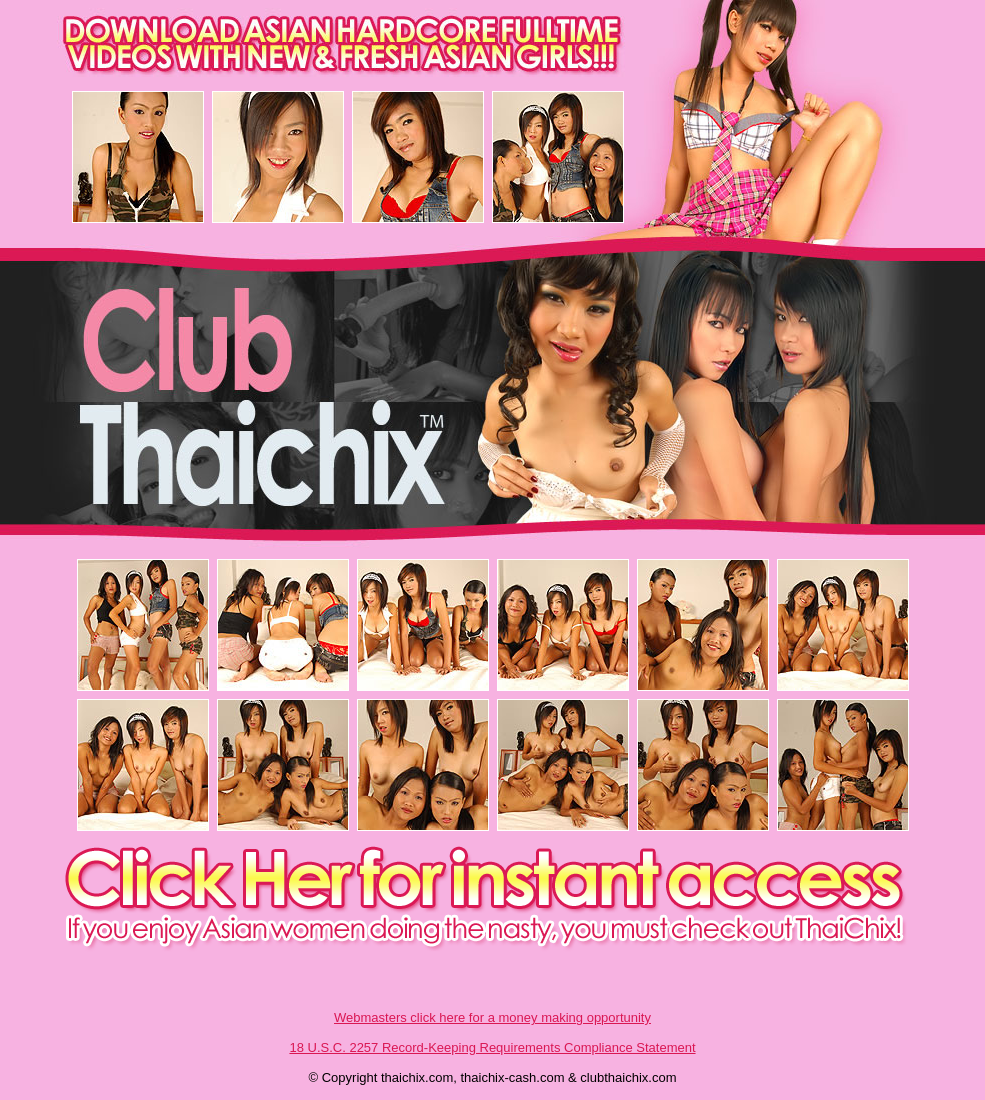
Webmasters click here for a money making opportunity (492, 1017)
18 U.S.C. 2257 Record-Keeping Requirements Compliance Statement (492, 1047)
